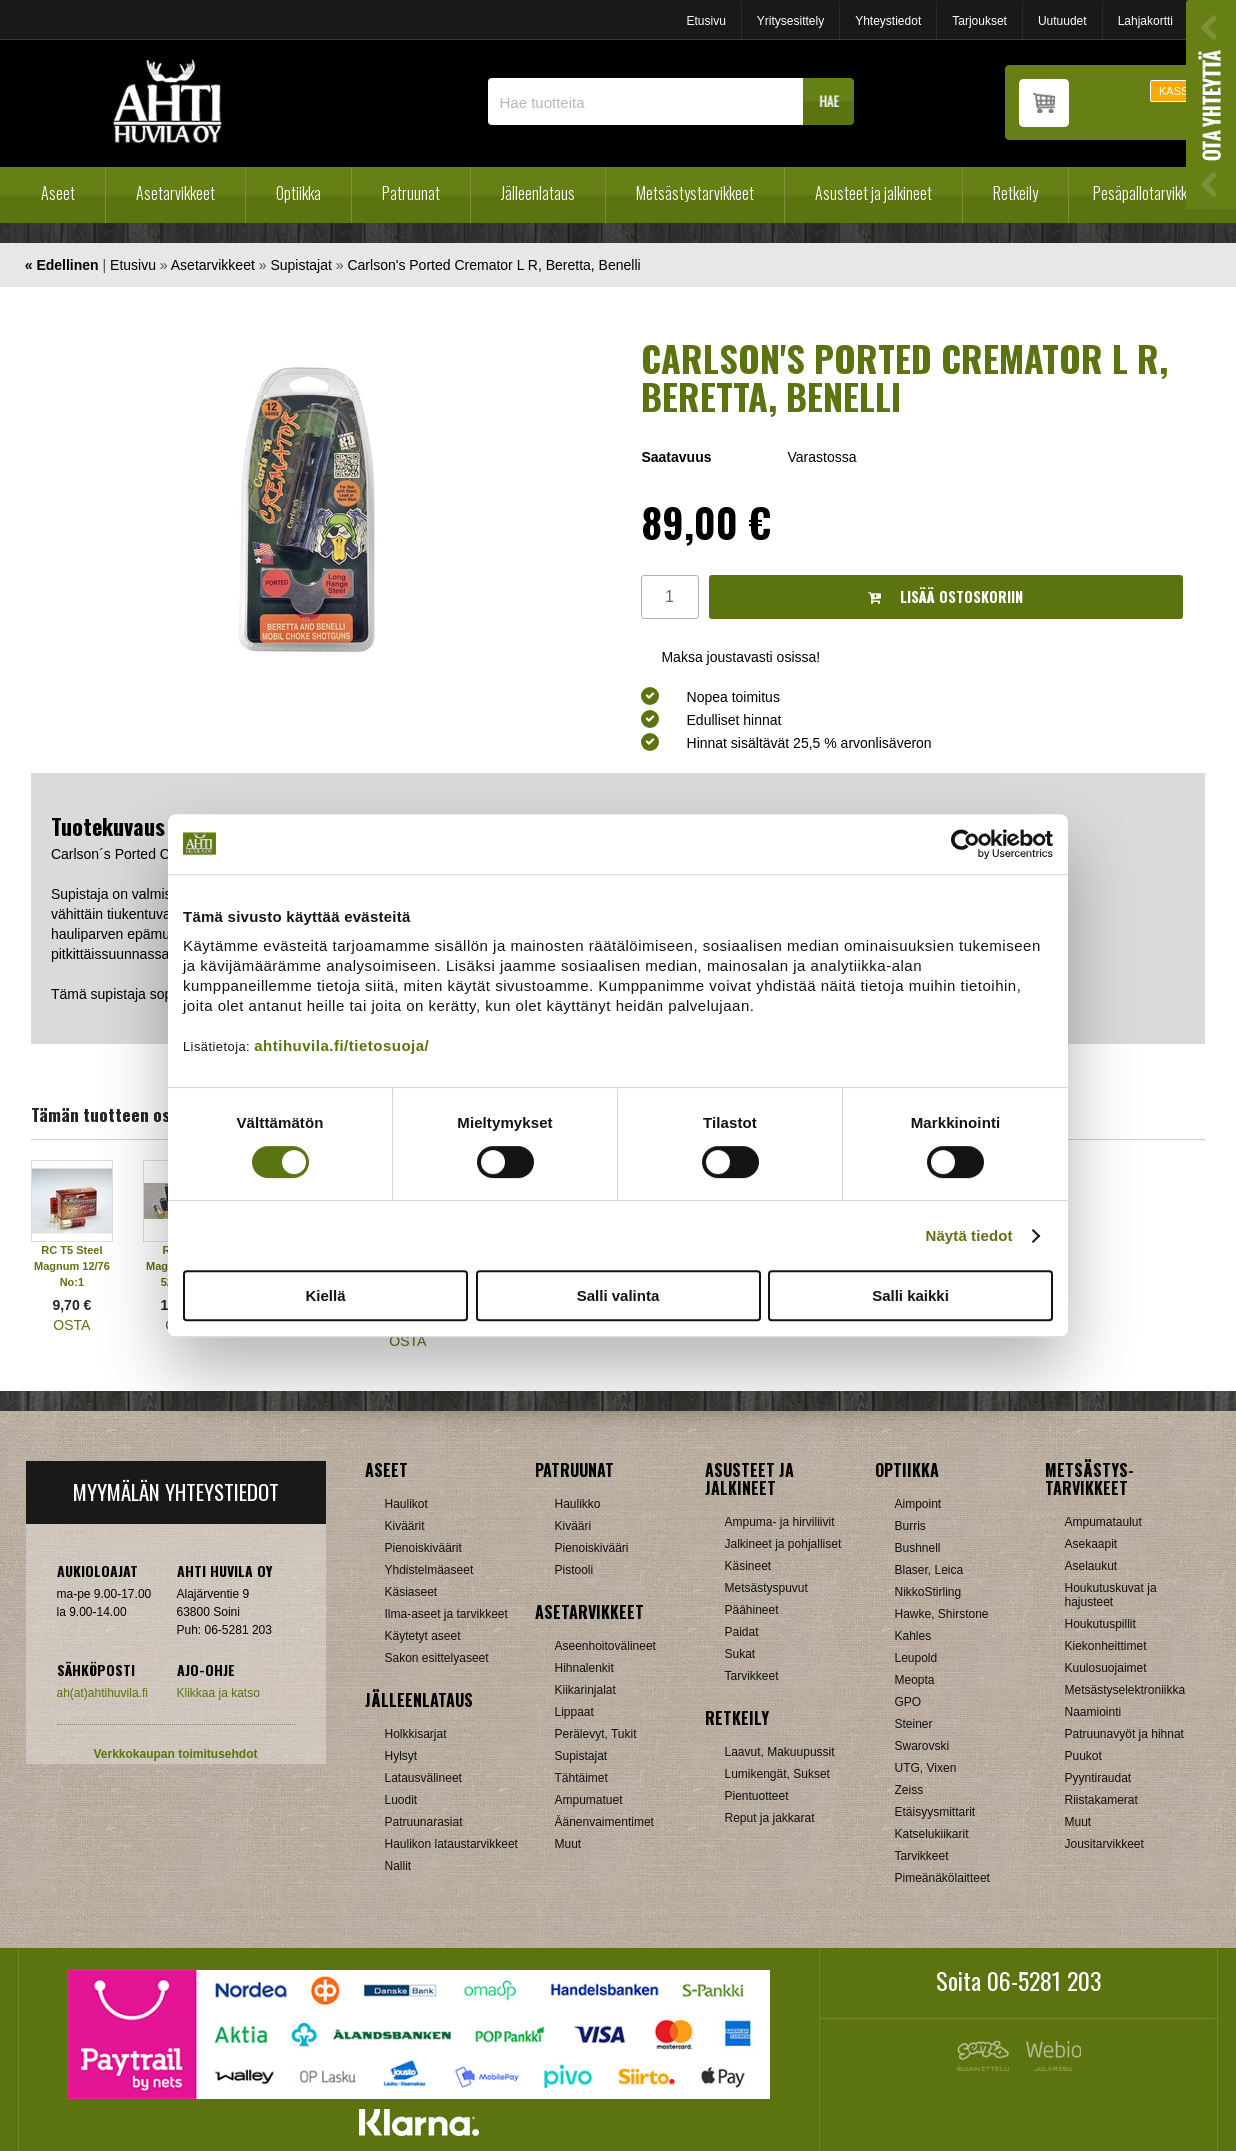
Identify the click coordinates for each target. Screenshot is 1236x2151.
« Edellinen (62, 265)
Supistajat (300, 265)
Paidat (742, 1632)
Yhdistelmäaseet (429, 1570)
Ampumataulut (1103, 1522)
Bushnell (918, 1548)
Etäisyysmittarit (935, 1812)
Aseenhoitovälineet (605, 1646)
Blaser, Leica (929, 1570)
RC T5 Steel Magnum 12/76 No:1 (72, 1266)
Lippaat (574, 1712)
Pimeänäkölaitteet (942, 1878)
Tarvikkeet (752, 1676)
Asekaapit (1091, 1544)
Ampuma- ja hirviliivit (780, 1522)
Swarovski (922, 1746)
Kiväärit (405, 1526)
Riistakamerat (1101, 1800)
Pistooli (574, 1570)
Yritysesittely (790, 21)
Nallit (398, 1866)
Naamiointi (1093, 1712)
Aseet (58, 193)
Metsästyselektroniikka (1125, 1690)
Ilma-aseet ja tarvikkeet (446, 1614)
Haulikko (578, 1504)
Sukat (740, 1654)
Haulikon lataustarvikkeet (451, 1844)
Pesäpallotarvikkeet (1149, 193)
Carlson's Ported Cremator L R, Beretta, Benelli (493, 265)
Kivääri (573, 1526)
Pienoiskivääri (592, 1548)
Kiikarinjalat (585, 1690)
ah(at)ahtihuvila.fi (102, 1693)
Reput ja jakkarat (770, 1818)
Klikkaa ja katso (218, 1693)
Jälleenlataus (538, 193)
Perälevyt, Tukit (596, 1734)
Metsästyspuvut (766, 1588)
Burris (910, 1526)
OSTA (71, 1325)
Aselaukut (1091, 1566)
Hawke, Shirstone (942, 1614)
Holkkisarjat (416, 1734)
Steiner (914, 1724)
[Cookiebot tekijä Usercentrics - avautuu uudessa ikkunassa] (965, 844)
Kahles (913, 1636)
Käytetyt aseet (423, 1636)
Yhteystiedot (888, 21)
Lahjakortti (1145, 21)
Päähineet (752, 1610)
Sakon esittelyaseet (437, 1658)
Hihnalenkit (584, 1668)
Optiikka (298, 193)
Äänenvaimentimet (604, 1822)
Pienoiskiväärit (423, 1548)
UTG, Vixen (926, 1768)
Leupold (916, 1658)
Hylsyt (401, 1756)
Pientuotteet (757, 1796)
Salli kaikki (910, 1295)
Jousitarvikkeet (1104, 1844)
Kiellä (325, 1295)
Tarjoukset (979, 21)
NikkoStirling (928, 1592)
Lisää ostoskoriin (945, 596)
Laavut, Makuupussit (780, 1752)
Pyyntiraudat (1098, 1778)
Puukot (1083, 1756)
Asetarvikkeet (175, 193)
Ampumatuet (589, 1800)
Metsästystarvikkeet (695, 193)
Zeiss (909, 1790)
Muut (568, 1844)
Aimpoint (918, 1504)
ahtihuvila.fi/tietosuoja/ (341, 1045)
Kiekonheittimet (1106, 1646)
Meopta (915, 1680)
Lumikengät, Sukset (777, 1774)
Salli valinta (618, 1295)
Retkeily (1015, 193)
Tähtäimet (581, 1778)
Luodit (401, 1800)
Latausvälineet (423, 1778)
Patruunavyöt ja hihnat (1124, 1734)
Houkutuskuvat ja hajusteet (1111, 1595)
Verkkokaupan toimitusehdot (175, 1754)
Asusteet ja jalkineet (873, 193)
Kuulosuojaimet (1106, 1668)
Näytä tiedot (969, 1235)
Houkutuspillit (1100, 1624)
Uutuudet (1062, 21)
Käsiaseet (411, 1592)
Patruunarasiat (424, 1822)
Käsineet (748, 1566)
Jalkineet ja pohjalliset (783, 1544)
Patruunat (411, 193)
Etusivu (705, 21)
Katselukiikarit (932, 1834)
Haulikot (406, 1504)
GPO (908, 1702)
